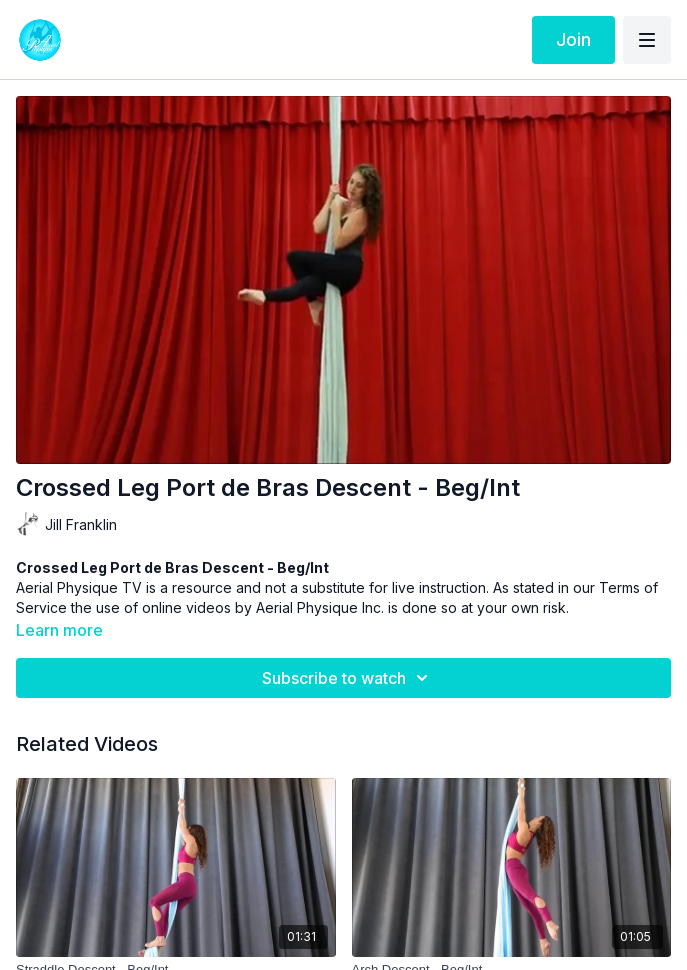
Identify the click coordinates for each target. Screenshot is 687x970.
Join (573, 39)
